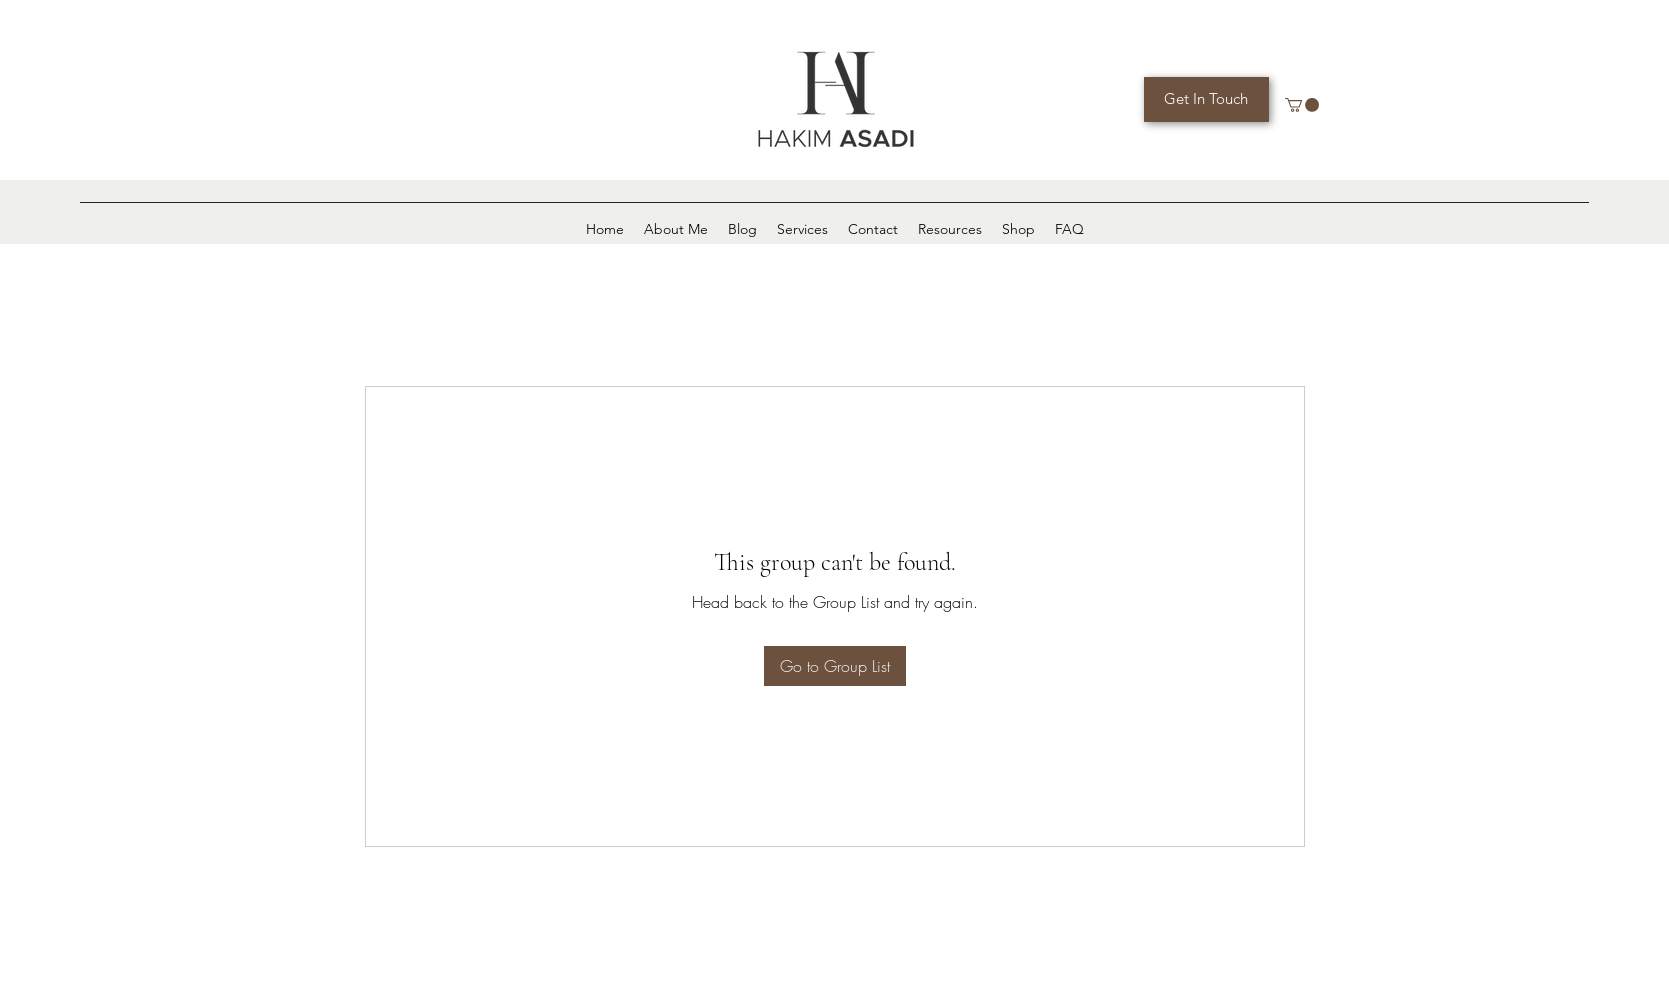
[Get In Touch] (1206, 99)
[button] (1302, 105)
